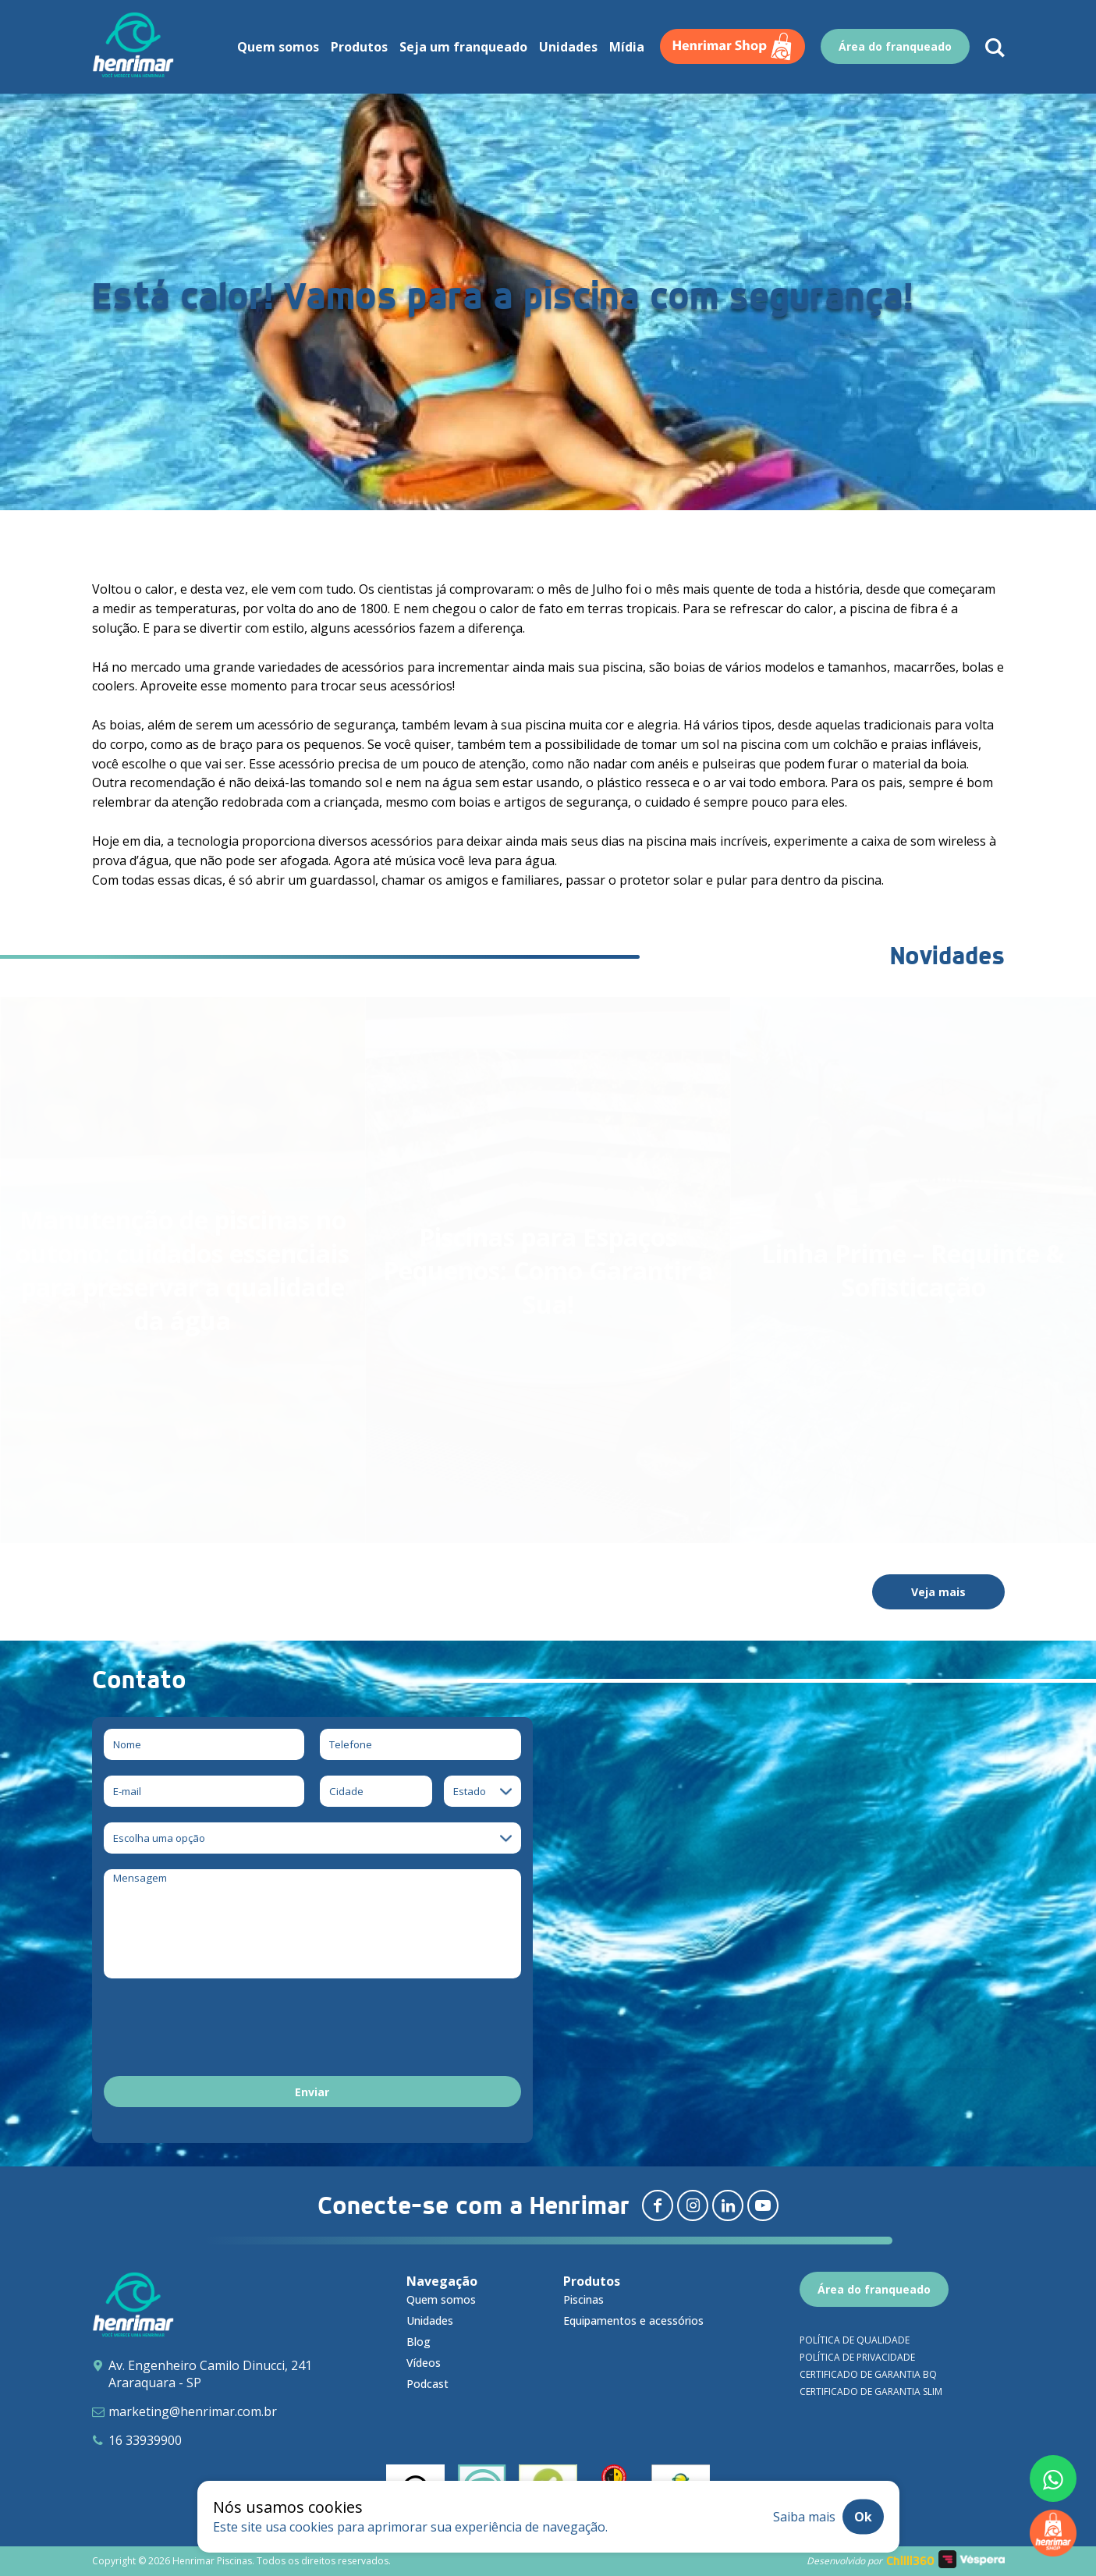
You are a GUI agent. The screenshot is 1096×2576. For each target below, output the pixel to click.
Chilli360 (910, 2560)
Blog (418, 2341)
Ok (863, 2516)
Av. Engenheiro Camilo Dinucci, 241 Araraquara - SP (210, 2374)
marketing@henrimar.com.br (192, 2411)
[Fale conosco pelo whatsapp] (1053, 2478)
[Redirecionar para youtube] (763, 2205)
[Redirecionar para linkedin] (727, 2205)
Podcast (427, 2383)
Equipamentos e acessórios (633, 2320)
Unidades (429, 2320)
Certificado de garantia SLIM (871, 2391)
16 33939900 (145, 2440)
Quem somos (441, 2299)
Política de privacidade (857, 2357)
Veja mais (938, 1591)
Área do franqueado (874, 2289)
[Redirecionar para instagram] (692, 2205)
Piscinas (583, 2299)
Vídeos (423, 2362)
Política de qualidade (855, 2340)
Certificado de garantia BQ (868, 2374)
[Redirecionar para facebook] (657, 2205)
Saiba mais (804, 2516)
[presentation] (222, 2029)
